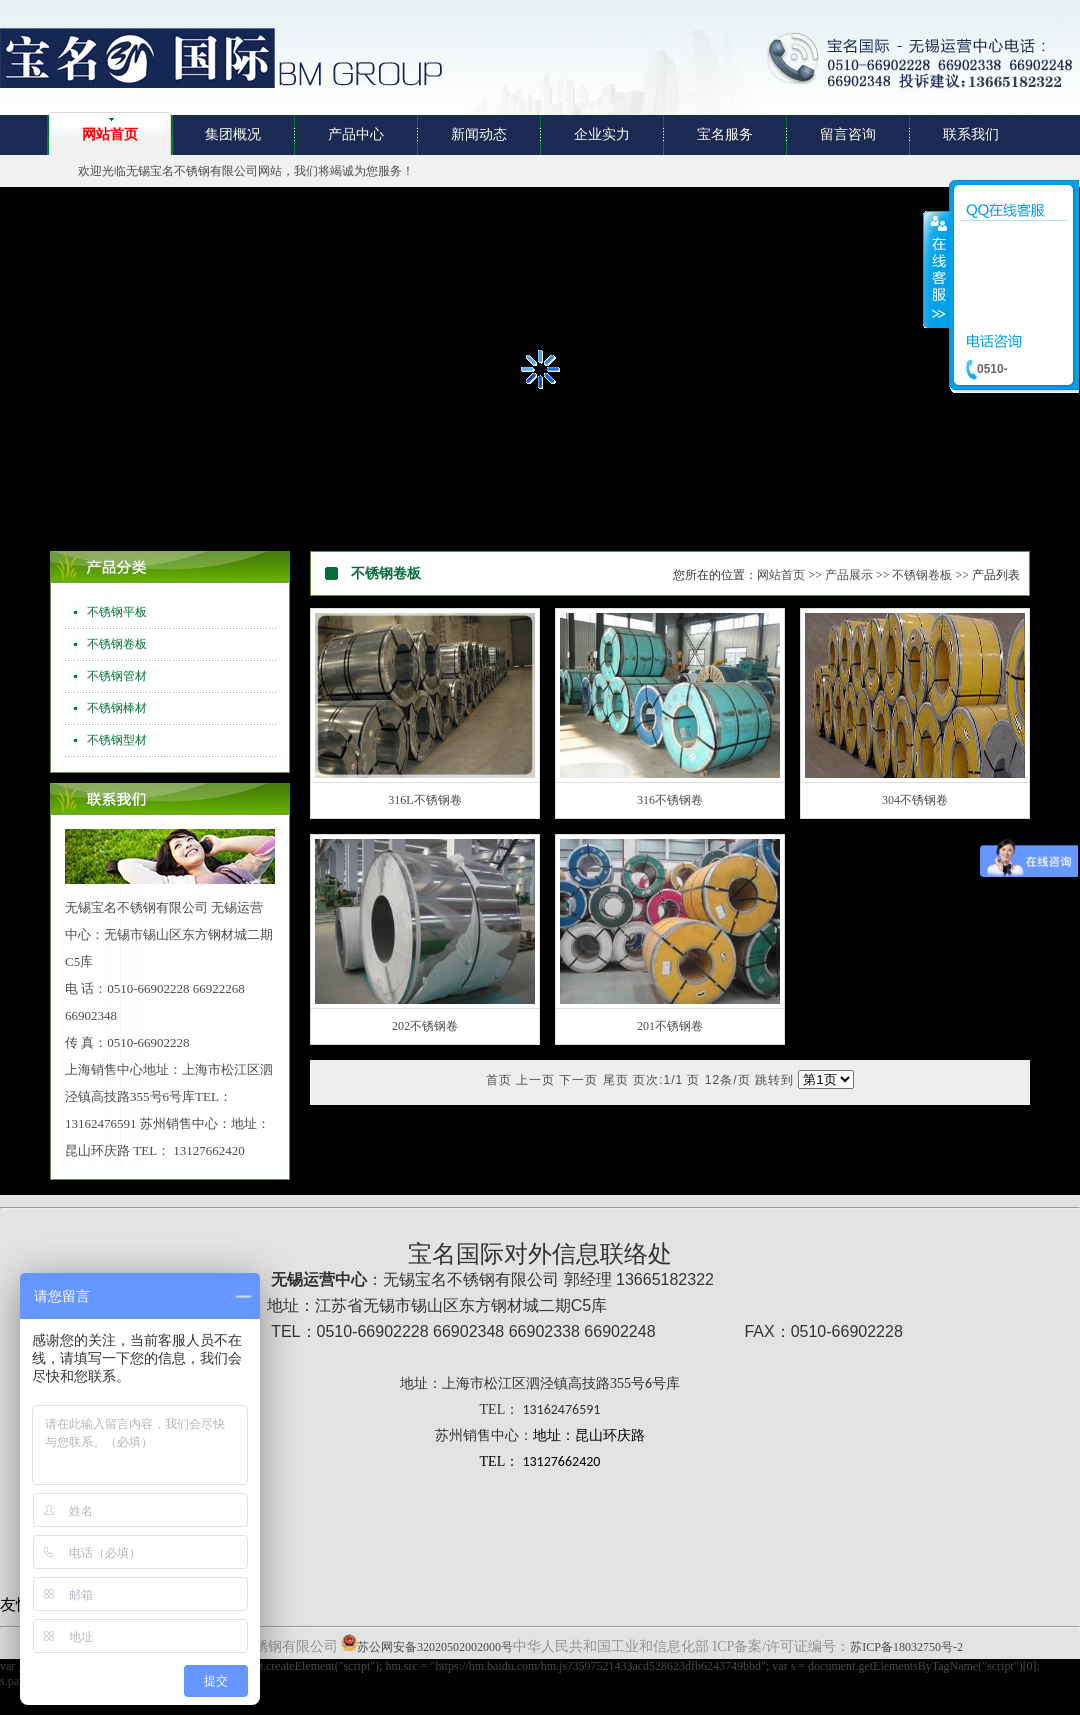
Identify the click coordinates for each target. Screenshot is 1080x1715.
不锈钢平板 (117, 612)
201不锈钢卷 (670, 1026)
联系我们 (971, 134)
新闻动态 (479, 134)
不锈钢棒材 (117, 708)
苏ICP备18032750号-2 (906, 1647)
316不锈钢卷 (670, 800)
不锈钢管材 (117, 676)
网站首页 (110, 134)
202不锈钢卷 (425, 1026)
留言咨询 (848, 134)
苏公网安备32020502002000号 (435, 1647)
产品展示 (849, 575)
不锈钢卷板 (117, 644)
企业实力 (602, 134)
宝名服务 (725, 134)
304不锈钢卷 (915, 800)
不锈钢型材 (117, 740)
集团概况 (233, 134)
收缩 (937, 269)
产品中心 (356, 134)
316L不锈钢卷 (424, 800)
